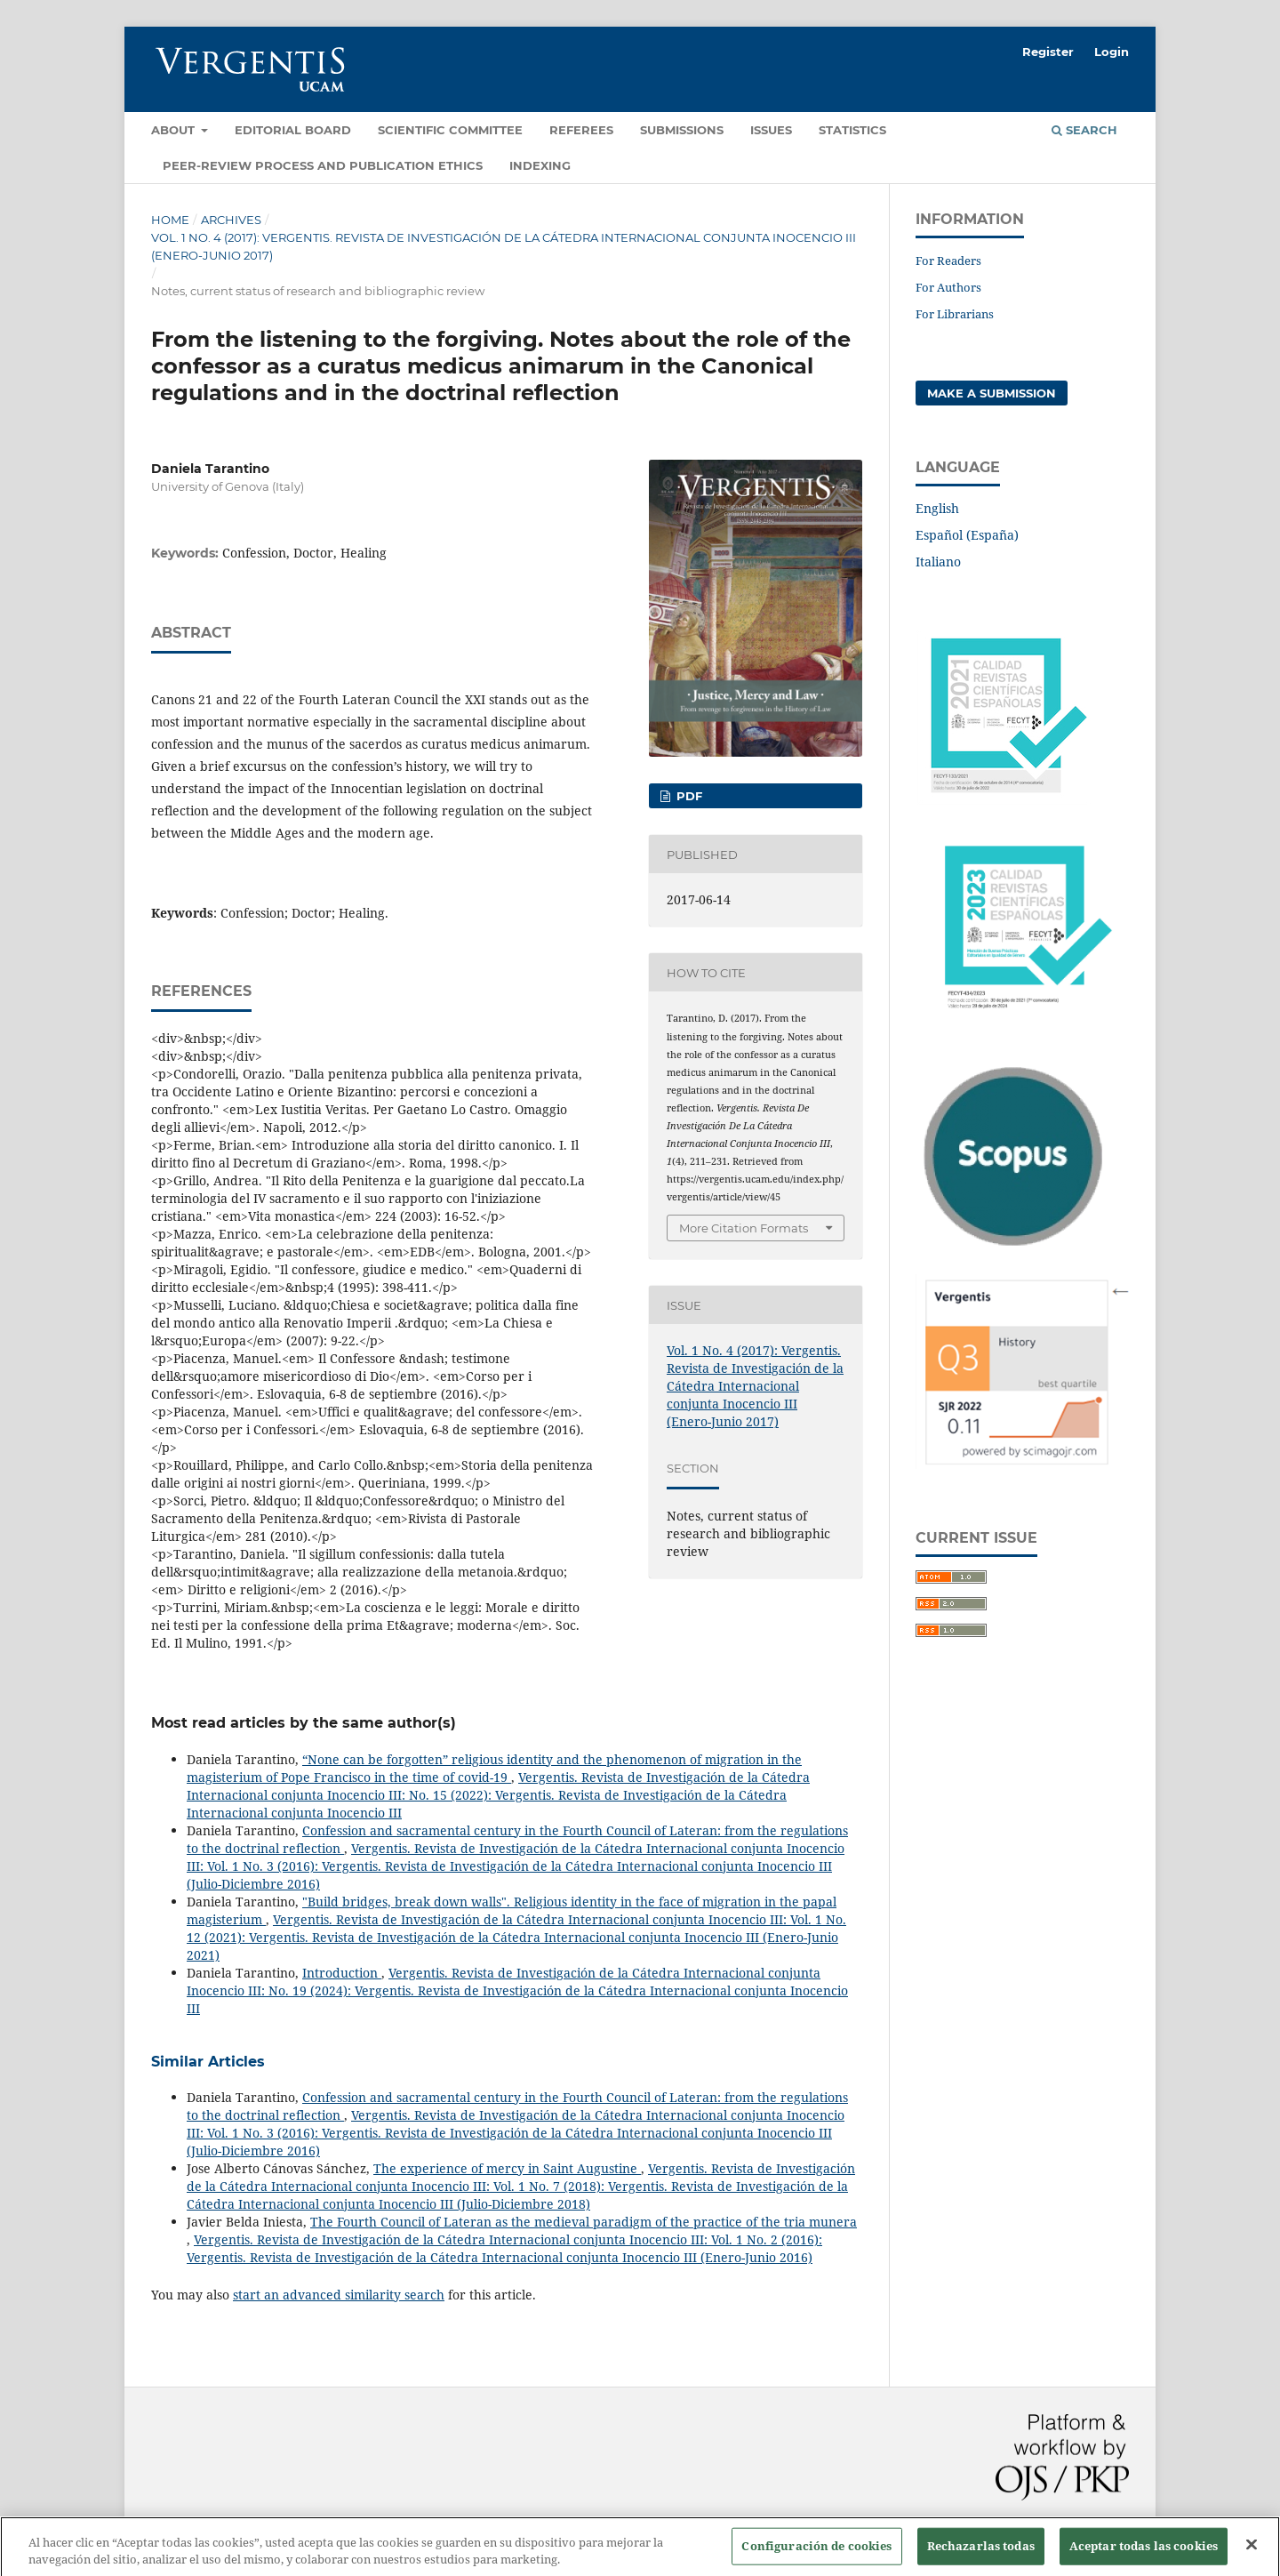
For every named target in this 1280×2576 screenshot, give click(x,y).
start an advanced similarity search (338, 2294)
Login (1111, 51)
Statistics (852, 130)
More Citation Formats (743, 1228)
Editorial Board (293, 130)
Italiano (938, 561)
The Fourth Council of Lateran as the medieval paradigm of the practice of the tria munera (583, 2221)
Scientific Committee (450, 130)
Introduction (341, 1972)
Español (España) (967, 534)
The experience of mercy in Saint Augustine (507, 2168)
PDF (687, 796)
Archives (231, 220)
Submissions (682, 130)
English (937, 508)
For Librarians (955, 314)
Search (1084, 130)
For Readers (948, 261)
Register (1048, 51)
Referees (581, 130)
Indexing (540, 165)
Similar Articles (208, 2061)
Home (170, 220)
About (174, 130)
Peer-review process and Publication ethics (323, 165)
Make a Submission (991, 393)
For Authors (948, 287)
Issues (771, 130)
